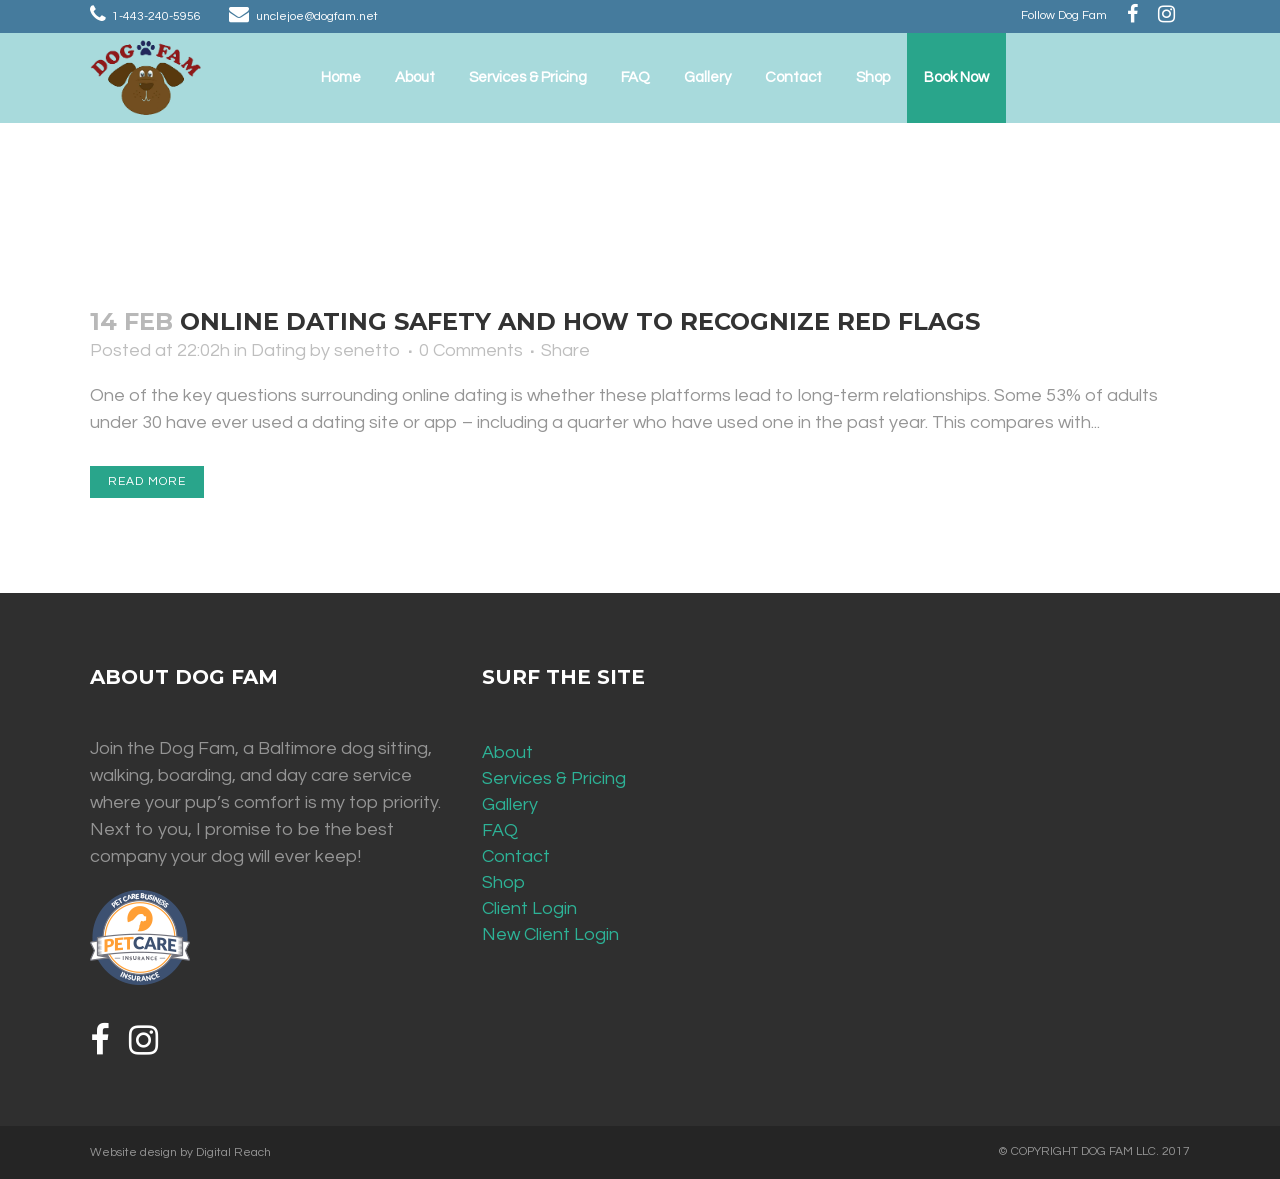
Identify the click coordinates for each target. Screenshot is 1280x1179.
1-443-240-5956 (156, 16)
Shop (503, 882)
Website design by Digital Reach (180, 1152)
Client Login (529, 908)
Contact (516, 856)
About (507, 752)
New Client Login (550, 934)
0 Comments (471, 350)
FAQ (500, 830)
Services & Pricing (554, 778)
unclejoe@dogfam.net (317, 16)
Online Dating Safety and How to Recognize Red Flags (580, 321)
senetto (367, 350)
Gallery (510, 804)
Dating (278, 350)
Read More (147, 481)
